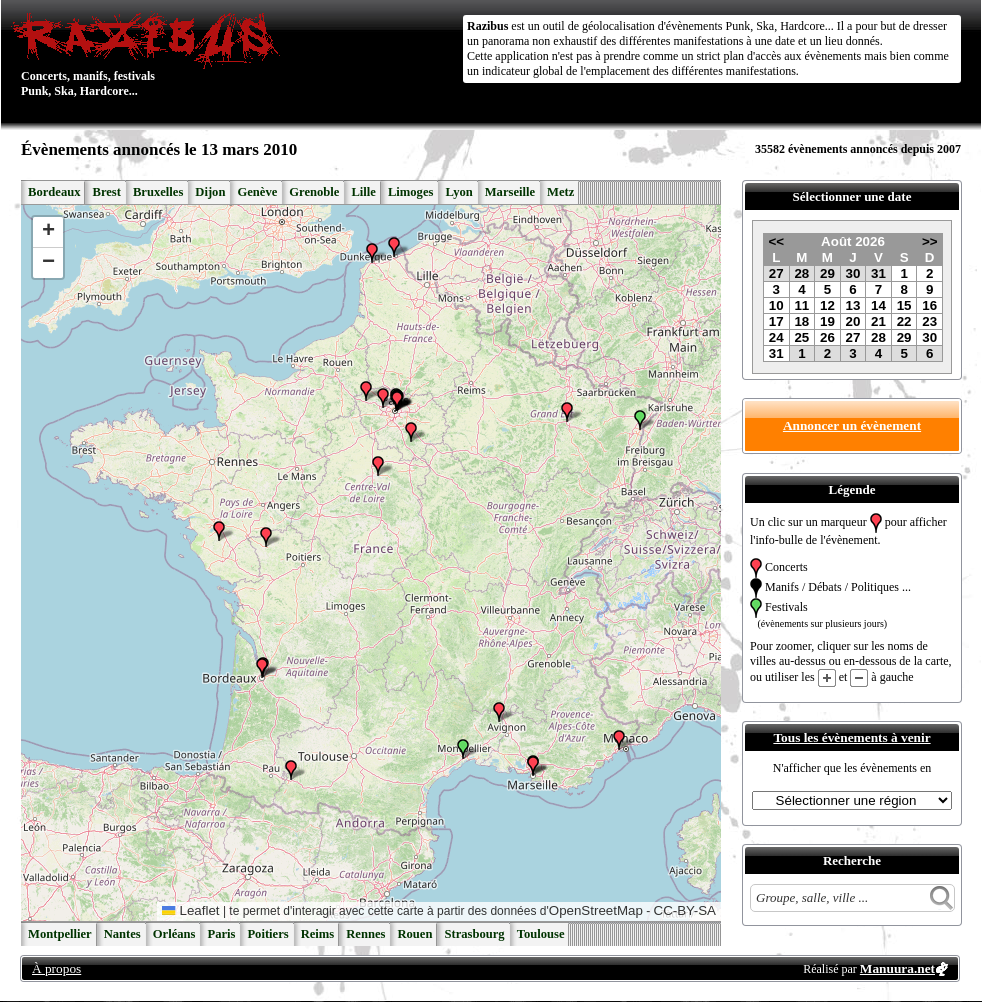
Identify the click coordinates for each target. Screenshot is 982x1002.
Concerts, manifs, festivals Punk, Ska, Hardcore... (150, 54)
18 (801, 321)
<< (776, 241)
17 (776, 321)
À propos (56, 968)
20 (853, 321)
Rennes (365, 934)
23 (929, 321)
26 (827, 337)
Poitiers (267, 934)
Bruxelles (158, 192)
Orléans (174, 934)
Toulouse (541, 934)
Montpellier (60, 934)
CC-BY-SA (685, 910)
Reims (318, 934)
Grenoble (314, 192)
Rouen (414, 934)
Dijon (210, 192)
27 (776, 273)
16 (929, 305)
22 (904, 321)
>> (930, 241)
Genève (257, 192)
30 (853, 273)
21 (878, 321)
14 (878, 305)
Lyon (458, 192)
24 (776, 337)
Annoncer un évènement (852, 425)
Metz (560, 192)
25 (801, 337)
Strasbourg (474, 934)
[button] (266, 537)
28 (801, 273)
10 (776, 305)
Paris (221, 934)
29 (827, 273)
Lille (363, 192)
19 (827, 321)
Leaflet (190, 910)
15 (904, 305)
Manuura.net (897, 968)
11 (801, 305)
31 (878, 273)
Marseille (510, 192)
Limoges (410, 192)
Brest (106, 192)
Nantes (122, 934)
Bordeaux (54, 192)
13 (853, 305)
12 (827, 305)
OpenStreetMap (596, 910)
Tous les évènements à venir (851, 737)
